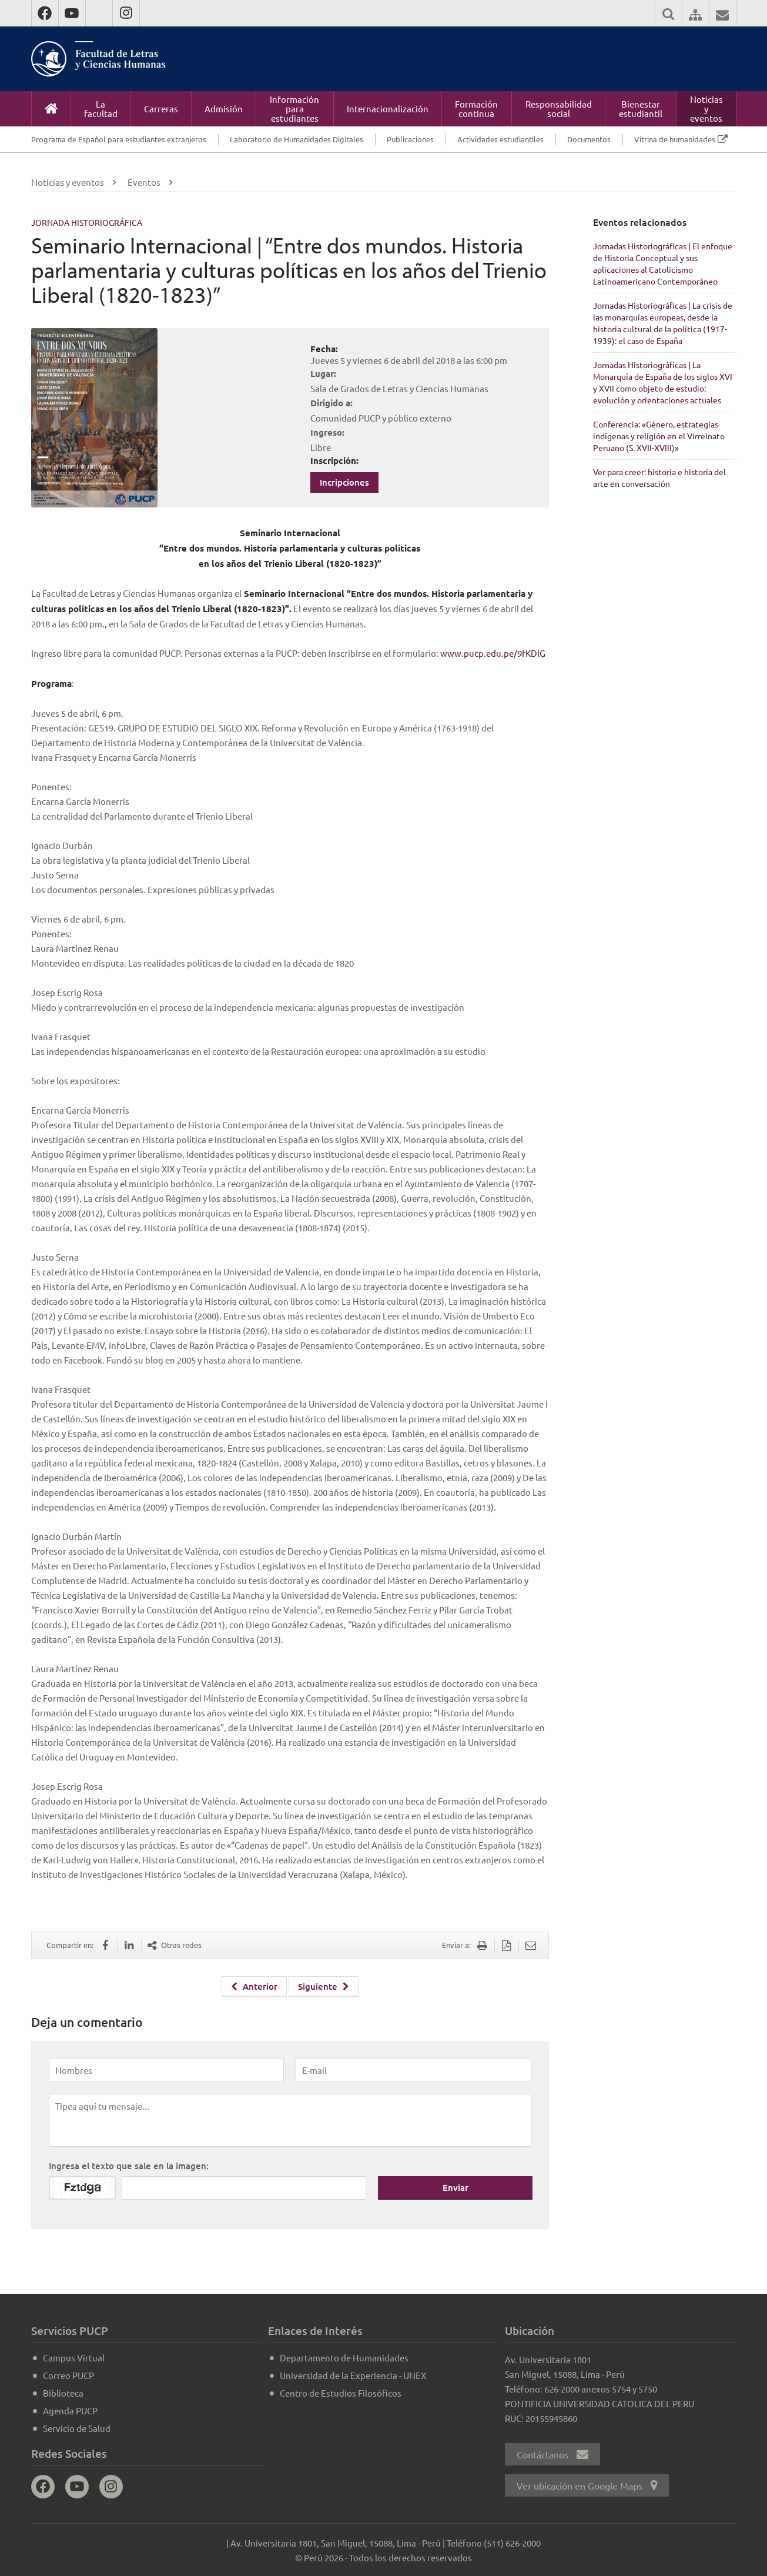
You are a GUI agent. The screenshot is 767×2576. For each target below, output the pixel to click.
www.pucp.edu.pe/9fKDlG (492, 653)
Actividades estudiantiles (500, 139)
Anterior (254, 1986)
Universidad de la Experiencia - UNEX (353, 2374)
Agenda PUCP (70, 2409)
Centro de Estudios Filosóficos (340, 2392)
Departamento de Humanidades (344, 2357)
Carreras (161, 108)
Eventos (144, 182)
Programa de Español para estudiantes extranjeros (118, 139)
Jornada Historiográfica (86, 222)
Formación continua (476, 108)
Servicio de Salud (76, 2427)
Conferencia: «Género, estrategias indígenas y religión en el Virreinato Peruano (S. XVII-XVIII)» (659, 436)
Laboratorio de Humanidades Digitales (296, 139)
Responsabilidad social (558, 108)
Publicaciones (410, 139)
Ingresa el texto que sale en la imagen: (129, 2165)
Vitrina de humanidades (674, 139)
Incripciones (344, 482)
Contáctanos (552, 2454)
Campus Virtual (74, 2357)
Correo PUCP (68, 2374)
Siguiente (323, 1986)
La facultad (101, 108)
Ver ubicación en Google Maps (587, 2485)
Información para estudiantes (294, 108)
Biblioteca (63, 2392)
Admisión (224, 108)
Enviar (455, 2187)
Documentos (589, 139)
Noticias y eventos (706, 108)
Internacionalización (387, 108)
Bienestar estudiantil (640, 108)
